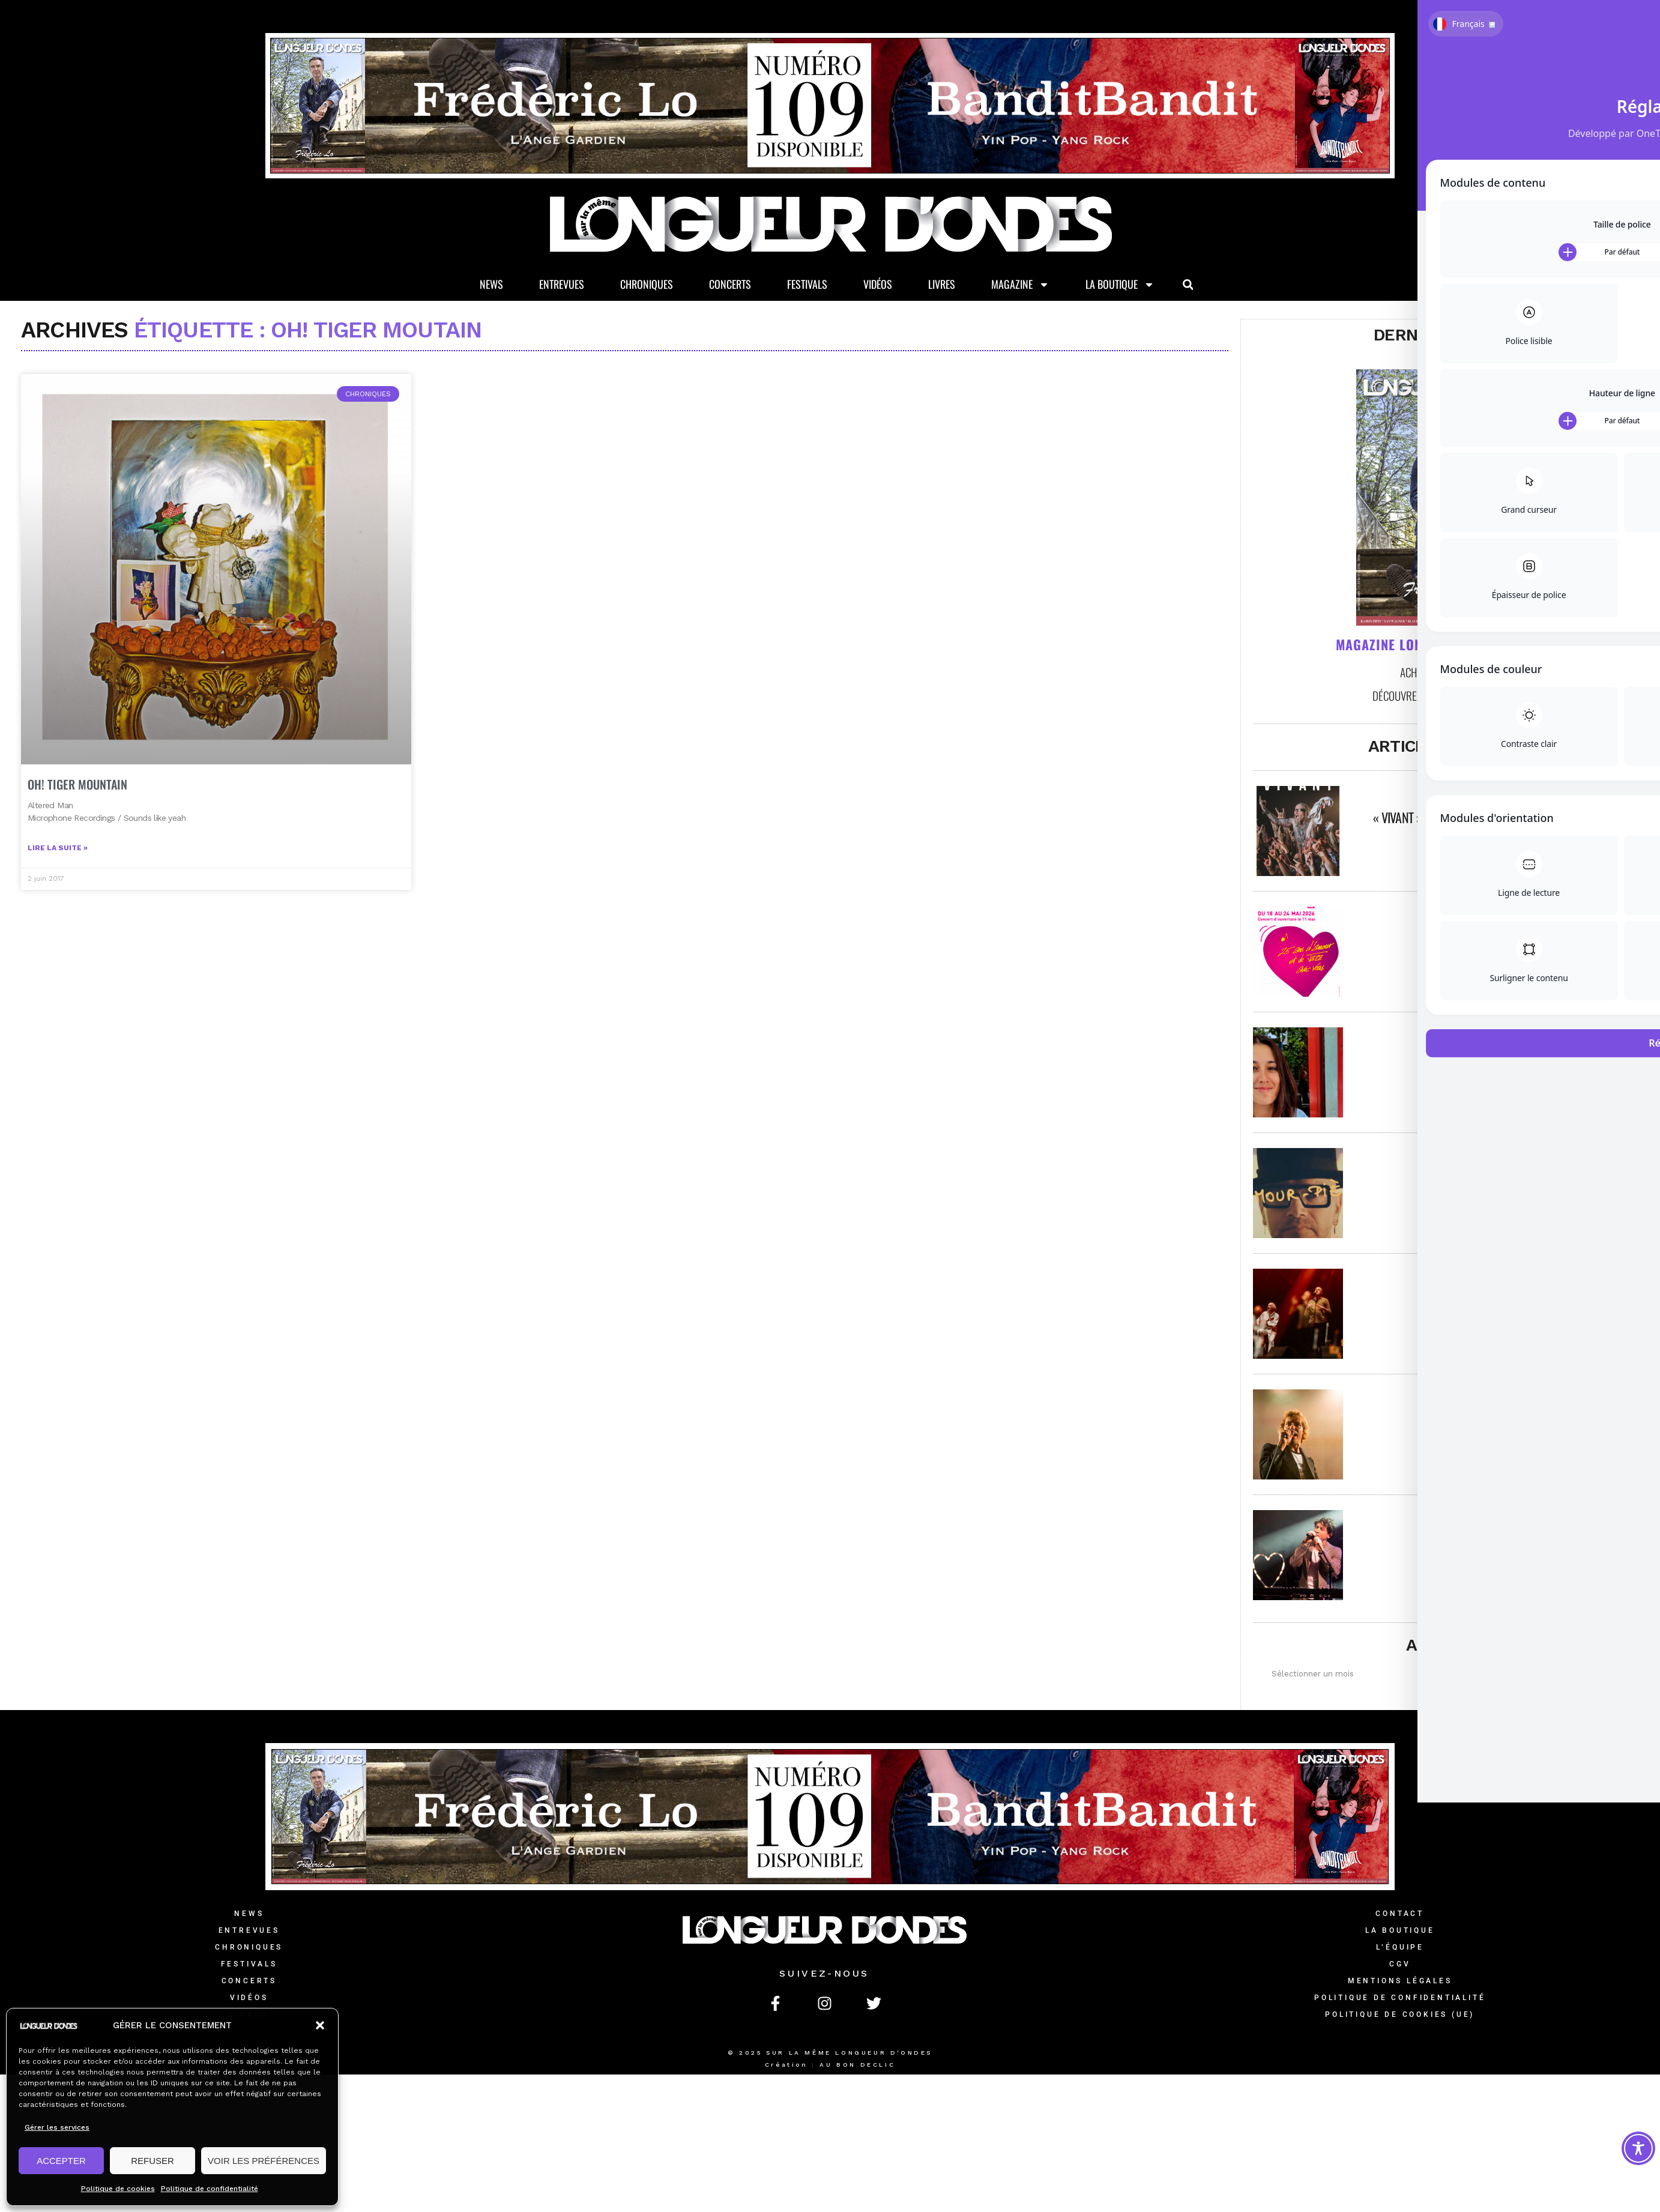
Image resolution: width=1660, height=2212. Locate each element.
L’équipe (1400, 1948)
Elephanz (1497, 1542)
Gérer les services (57, 2127)
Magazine (1020, 286)
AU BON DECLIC (857, 2065)
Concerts (730, 286)
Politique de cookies (118, 2188)
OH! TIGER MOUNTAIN (77, 818)
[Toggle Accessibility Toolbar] (1638, 2148)
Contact (1399, 1915)
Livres (941, 286)
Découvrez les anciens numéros (1446, 696)
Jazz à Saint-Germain (1497, 939)
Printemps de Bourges (1497, 1301)
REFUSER (152, 2161)
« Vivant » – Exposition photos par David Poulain (1497, 818)
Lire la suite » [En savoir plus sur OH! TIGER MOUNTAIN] (58, 882)
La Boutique (1119, 286)
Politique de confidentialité (209, 2188)
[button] (320, 2025)
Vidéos (877, 286)
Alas (1497, 1180)
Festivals (807, 286)
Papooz (1497, 1421)
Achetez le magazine (1446, 673)
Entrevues (561, 286)
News (491, 286)
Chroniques (646, 286)
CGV (1399, 1965)
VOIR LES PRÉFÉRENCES (263, 2161)
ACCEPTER (61, 2161)
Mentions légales (1400, 1982)
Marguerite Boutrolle (1497, 1059)
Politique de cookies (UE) (1399, 2015)
